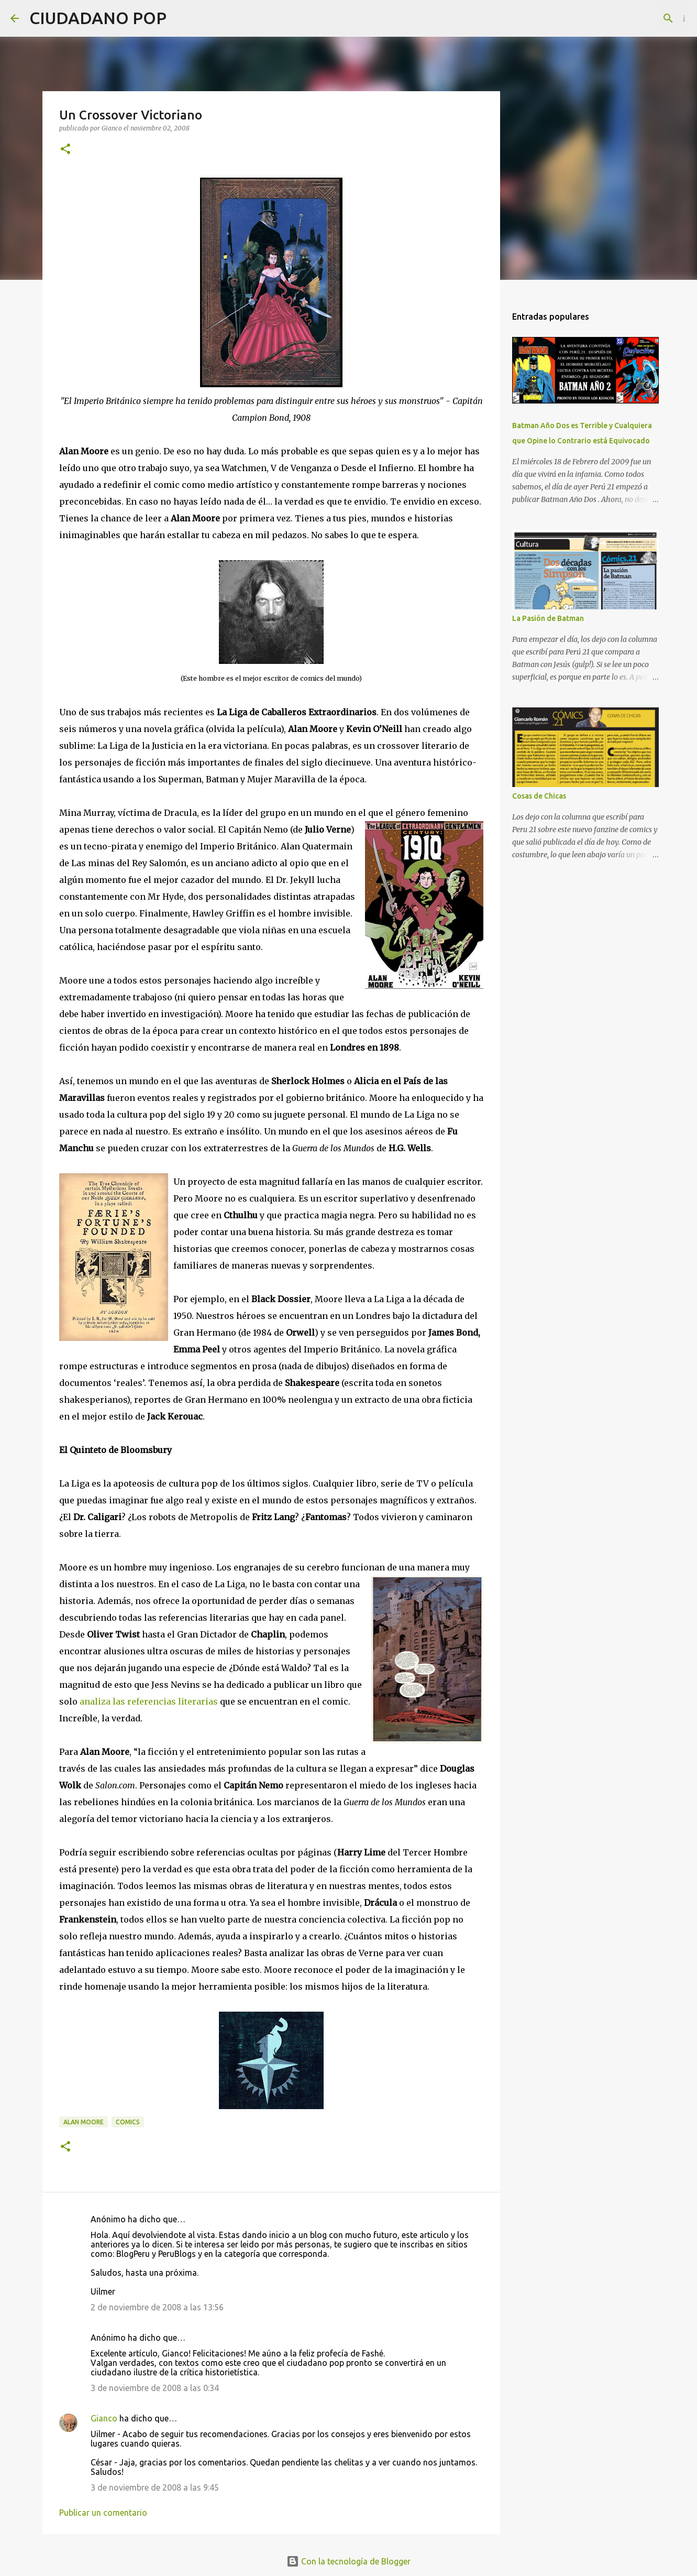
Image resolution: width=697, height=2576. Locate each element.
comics (128, 2122)
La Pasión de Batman (548, 618)
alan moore (83, 2122)
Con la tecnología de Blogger (348, 2561)
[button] (65, 150)
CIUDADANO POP (98, 17)
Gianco (104, 2418)
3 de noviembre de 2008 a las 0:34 (155, 2388)
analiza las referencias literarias (150, 1701)
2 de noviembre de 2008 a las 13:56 (157, 2307)
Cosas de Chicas (539, 796)
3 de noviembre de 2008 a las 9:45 (155, 2487)
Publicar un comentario (103, 2512)
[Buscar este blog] (634, 18)
